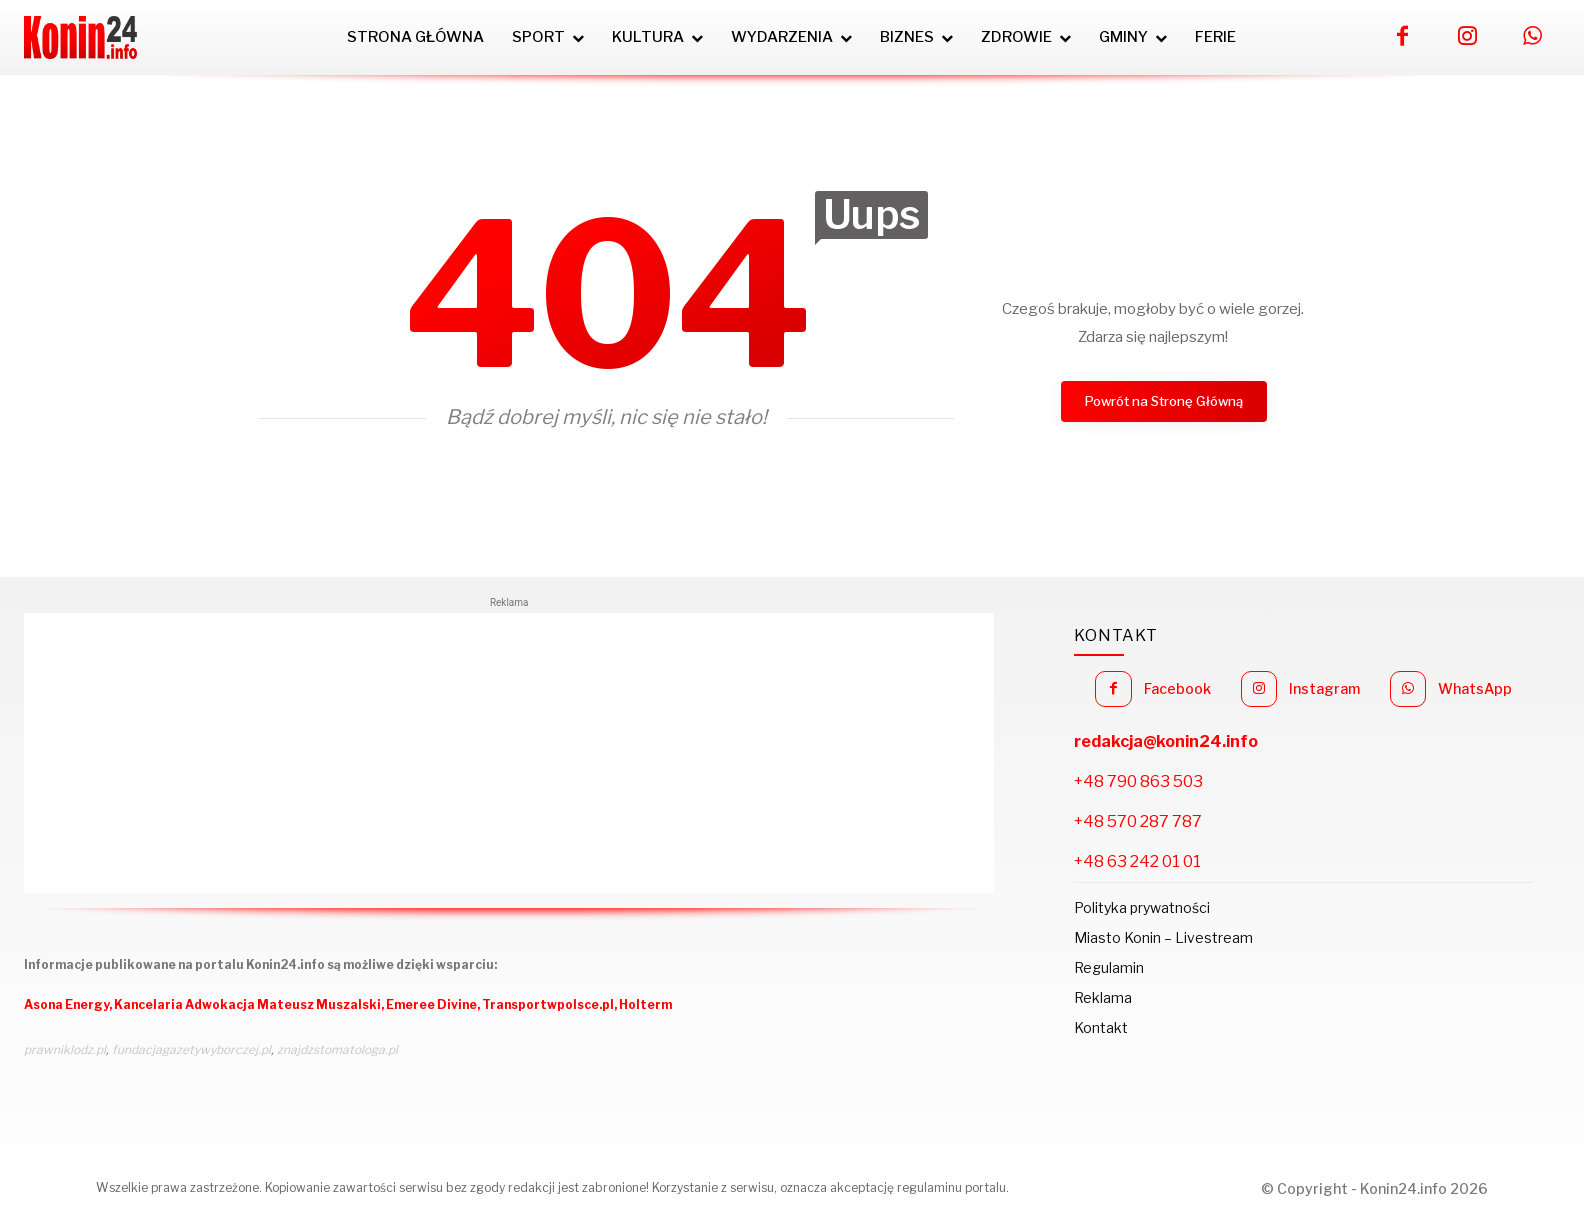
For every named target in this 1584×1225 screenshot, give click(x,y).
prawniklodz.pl (65, 1049)
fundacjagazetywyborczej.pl (191, 1049)
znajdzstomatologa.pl (337, 1049)
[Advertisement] (509, 753)
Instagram (1324, 688)
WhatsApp (1475, 688)
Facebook (1177, 688)
